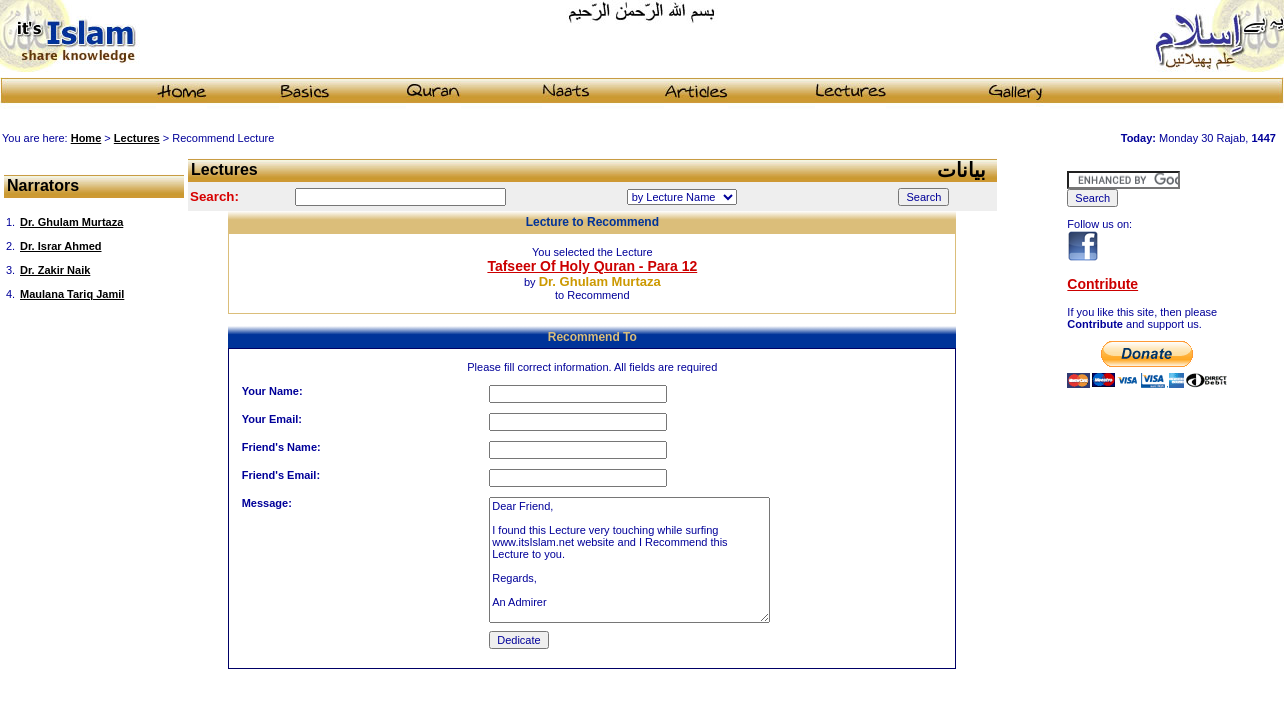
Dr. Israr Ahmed (61, 246)
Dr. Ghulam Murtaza (71, 222)
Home (86, 138)
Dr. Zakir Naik (55, 270)
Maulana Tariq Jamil (72, 294)
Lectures (137, 138)
